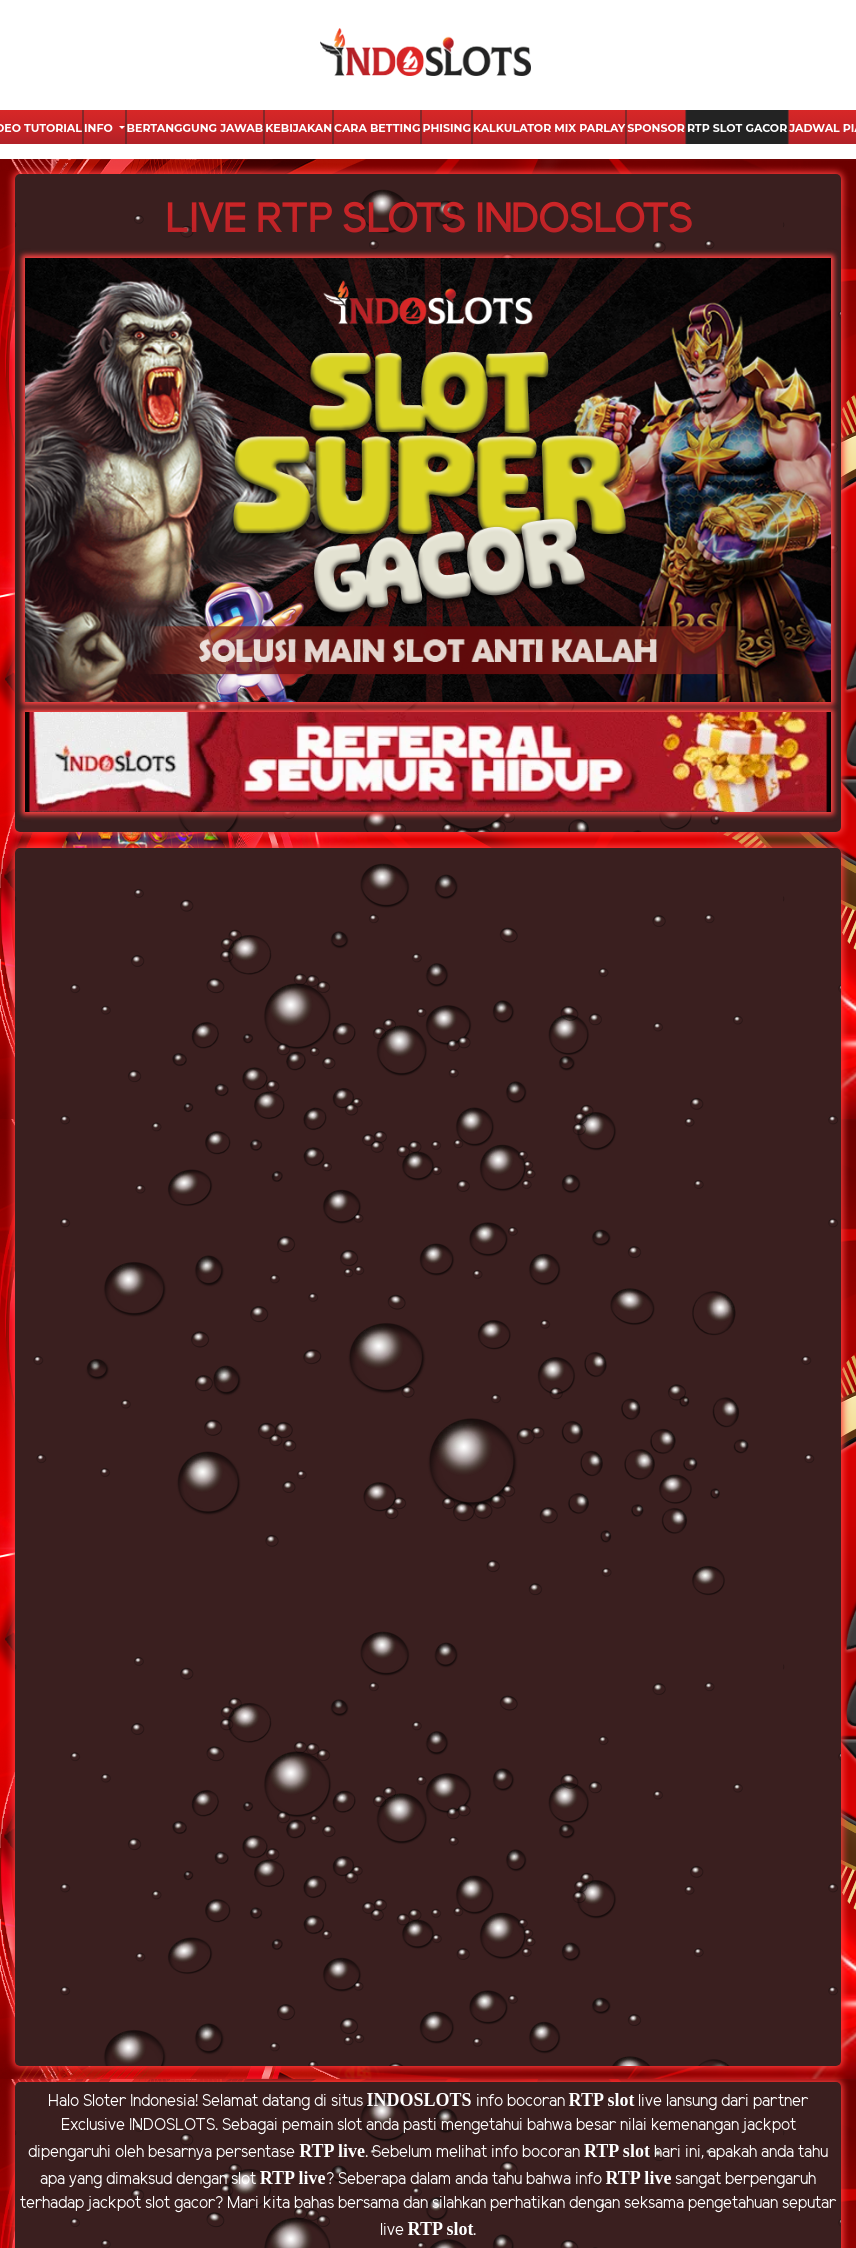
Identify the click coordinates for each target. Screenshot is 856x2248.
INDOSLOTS (419, 2100)
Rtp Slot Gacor (737, 128)
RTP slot (602, 2100)
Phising (446, 128)
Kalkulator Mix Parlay (549, 128)
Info (100, 128)
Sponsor (656, 128)
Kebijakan (298, 128)
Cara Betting (377, 128)
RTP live (332, 2151)
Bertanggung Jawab (195, 128)
